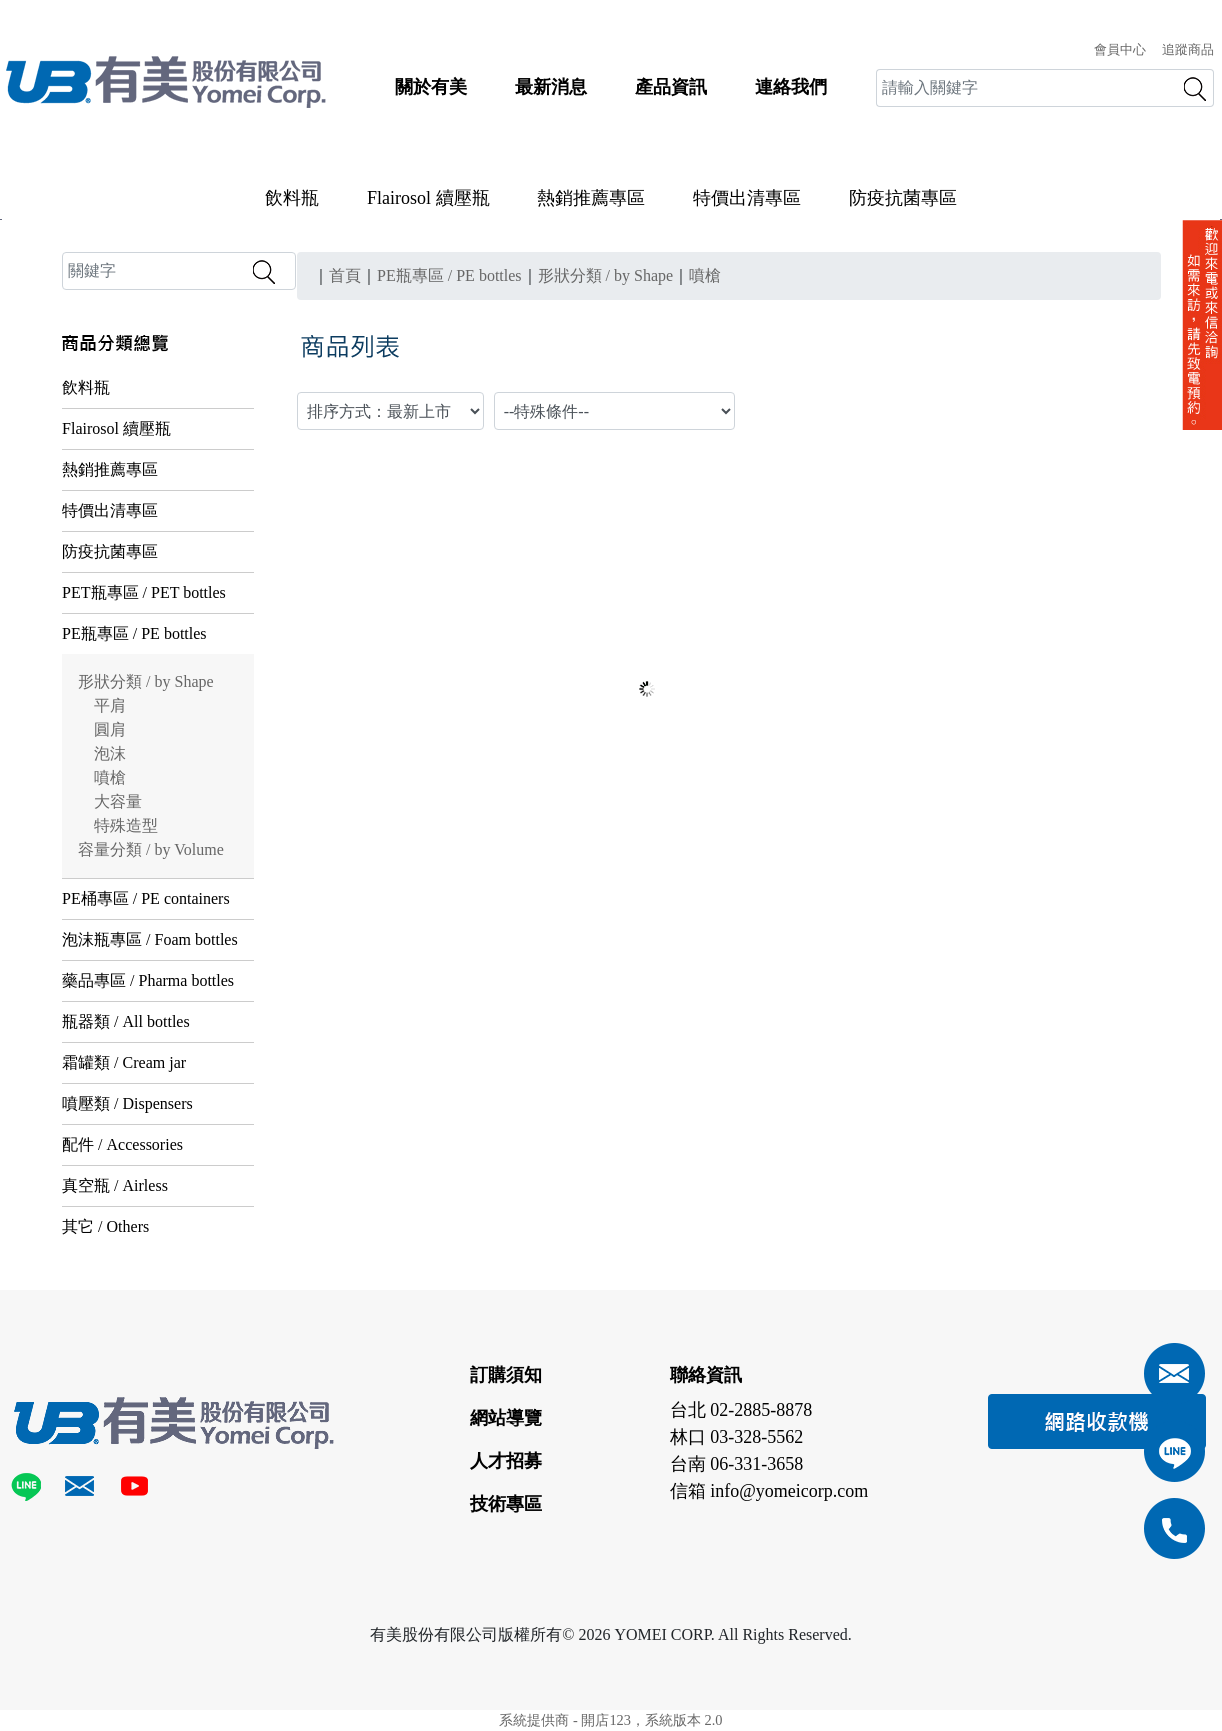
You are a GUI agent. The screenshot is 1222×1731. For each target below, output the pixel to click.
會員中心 (1120, 50)
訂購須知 (506, 1375)
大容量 (118, 801)
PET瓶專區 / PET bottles (144, 592)
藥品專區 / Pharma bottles (148, 980)
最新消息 (551, 87)
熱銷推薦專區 (591, 198)
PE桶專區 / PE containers (146, 898)
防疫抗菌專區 (903, 198)
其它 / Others (105, 1226)
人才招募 (506, 1461)
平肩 (110, 705)
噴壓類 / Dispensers (127, 1103)
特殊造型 (126, 825)
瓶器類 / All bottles (126, 1021)
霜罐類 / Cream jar (124, 1062)
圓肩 (110, 729)
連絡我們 (791, 87)
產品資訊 (671, 87)
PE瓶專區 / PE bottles (134, 633)
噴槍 (110, 777)
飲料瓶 (292, 198)
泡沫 (110, 753)
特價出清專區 (747, 198)
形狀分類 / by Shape (146, 681)
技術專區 (506, 1504)
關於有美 (431, 87)
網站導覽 (506, 1418)
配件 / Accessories (122, 1144)
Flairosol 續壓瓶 (428, 198)
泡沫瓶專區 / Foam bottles (150, 939)
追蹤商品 (1188, 50)
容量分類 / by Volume (151, 849)
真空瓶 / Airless (115, 1185)
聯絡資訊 (706, 1375)
